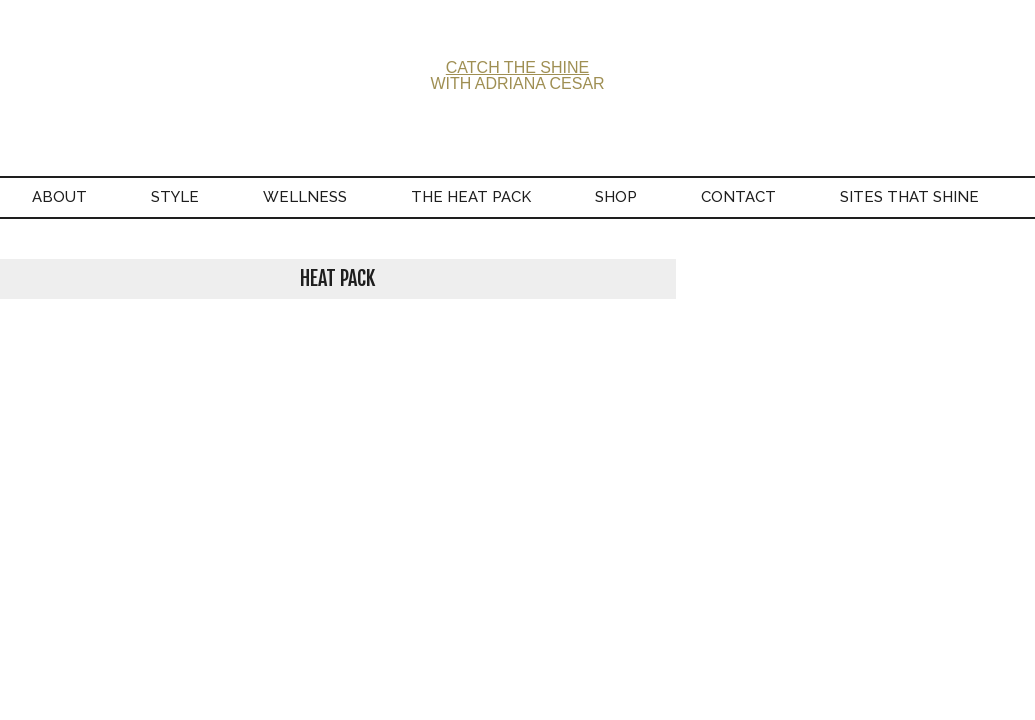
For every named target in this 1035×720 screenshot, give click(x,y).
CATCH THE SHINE (517, 67)
